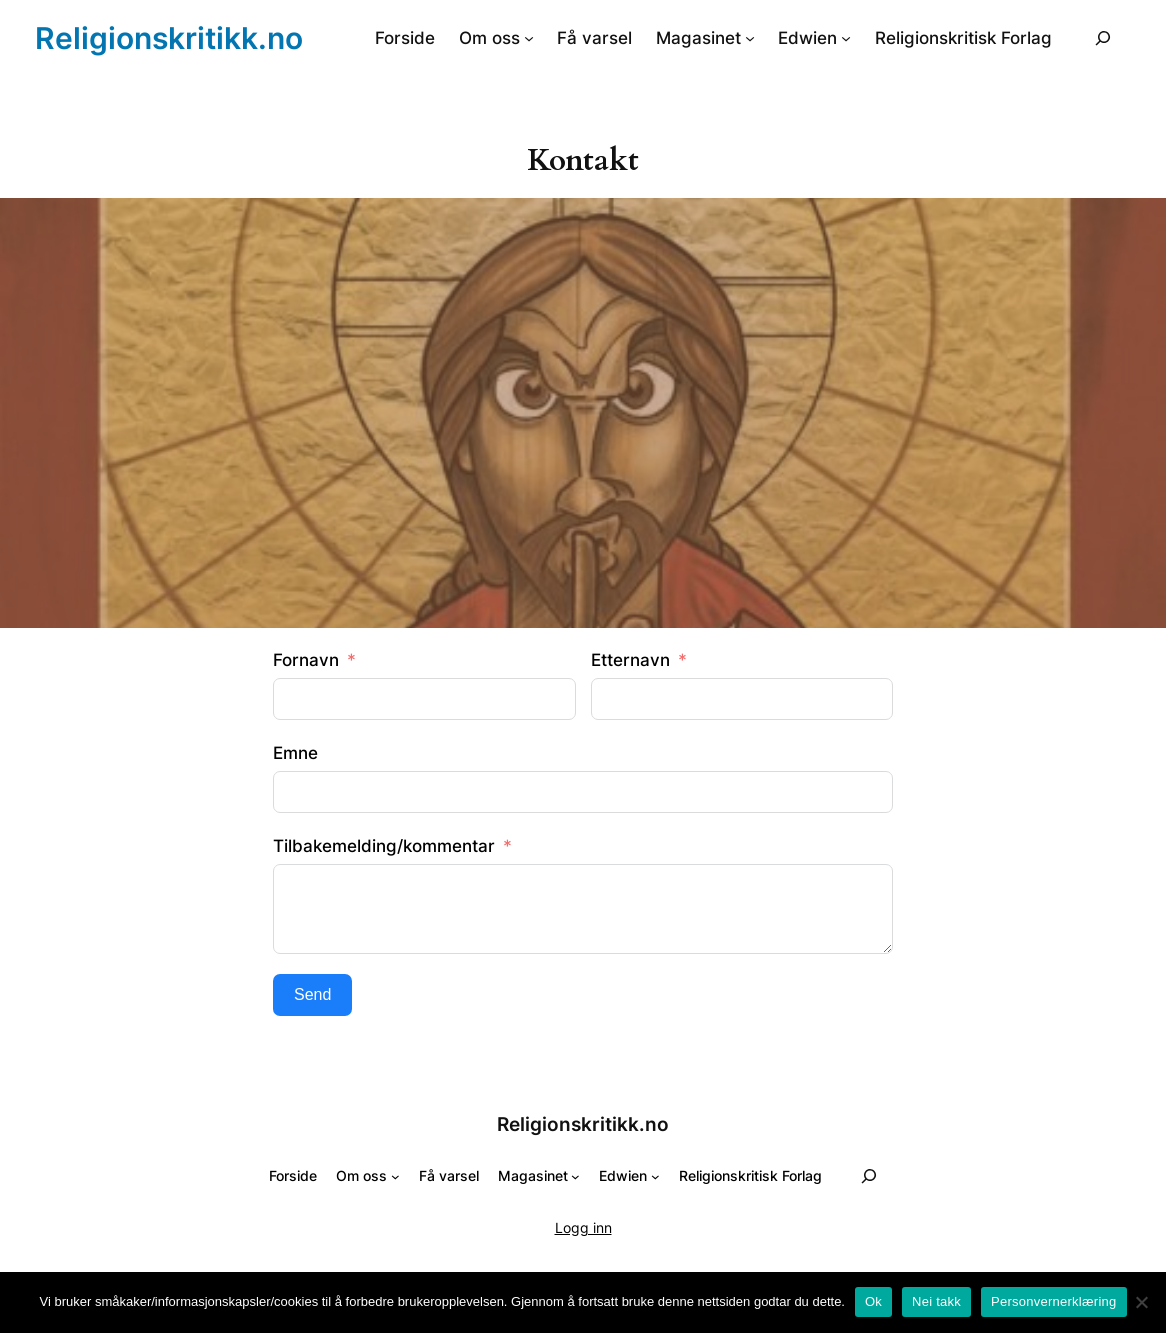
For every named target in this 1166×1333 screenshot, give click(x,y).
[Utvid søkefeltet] (1103, 37)
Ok (873, 1301)
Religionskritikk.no (169, 38)
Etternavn (630, 660)
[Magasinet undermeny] (750, 38)
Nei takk (936, 1301)
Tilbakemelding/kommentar (384, 846)
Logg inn (583, 1227)
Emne (295, 753)
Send (312, 994)
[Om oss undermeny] (529, 38)
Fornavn (306, 660)
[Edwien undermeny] (846, 38)
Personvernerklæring (1053, 1301)
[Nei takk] (1141, 1302)
